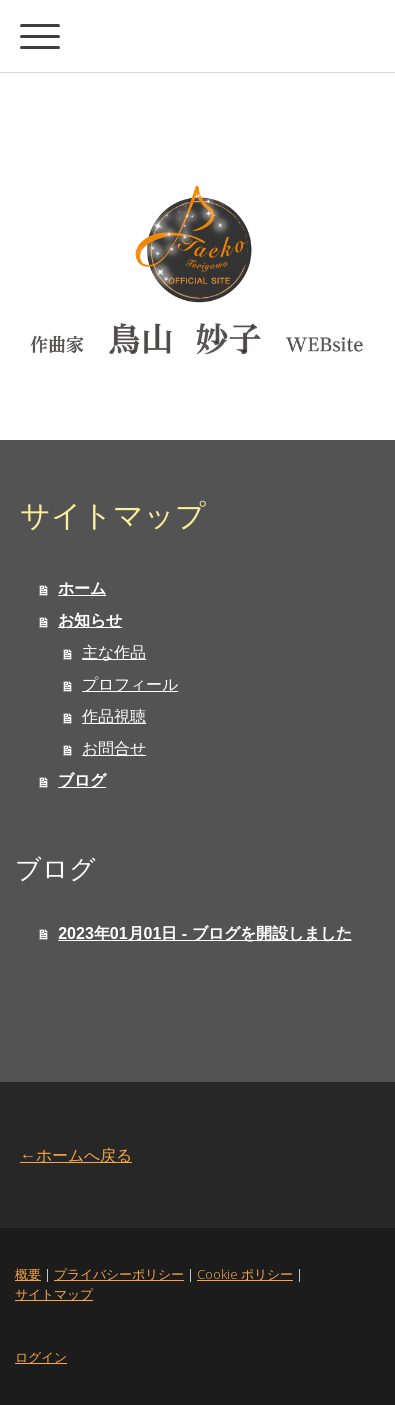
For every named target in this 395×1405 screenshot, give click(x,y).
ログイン (41, 1357)
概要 (28, 1274)
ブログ (82, 780)
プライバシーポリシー (119, 1274)
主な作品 (114, 652)
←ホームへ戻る (76, 1155)
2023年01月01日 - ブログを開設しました (204, 933)
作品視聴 (114, 716)
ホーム (82, 588)
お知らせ (90, 620)
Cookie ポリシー (245, 1274)
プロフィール (130, 684)
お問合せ (114, 748)
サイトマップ (54, 1294)
